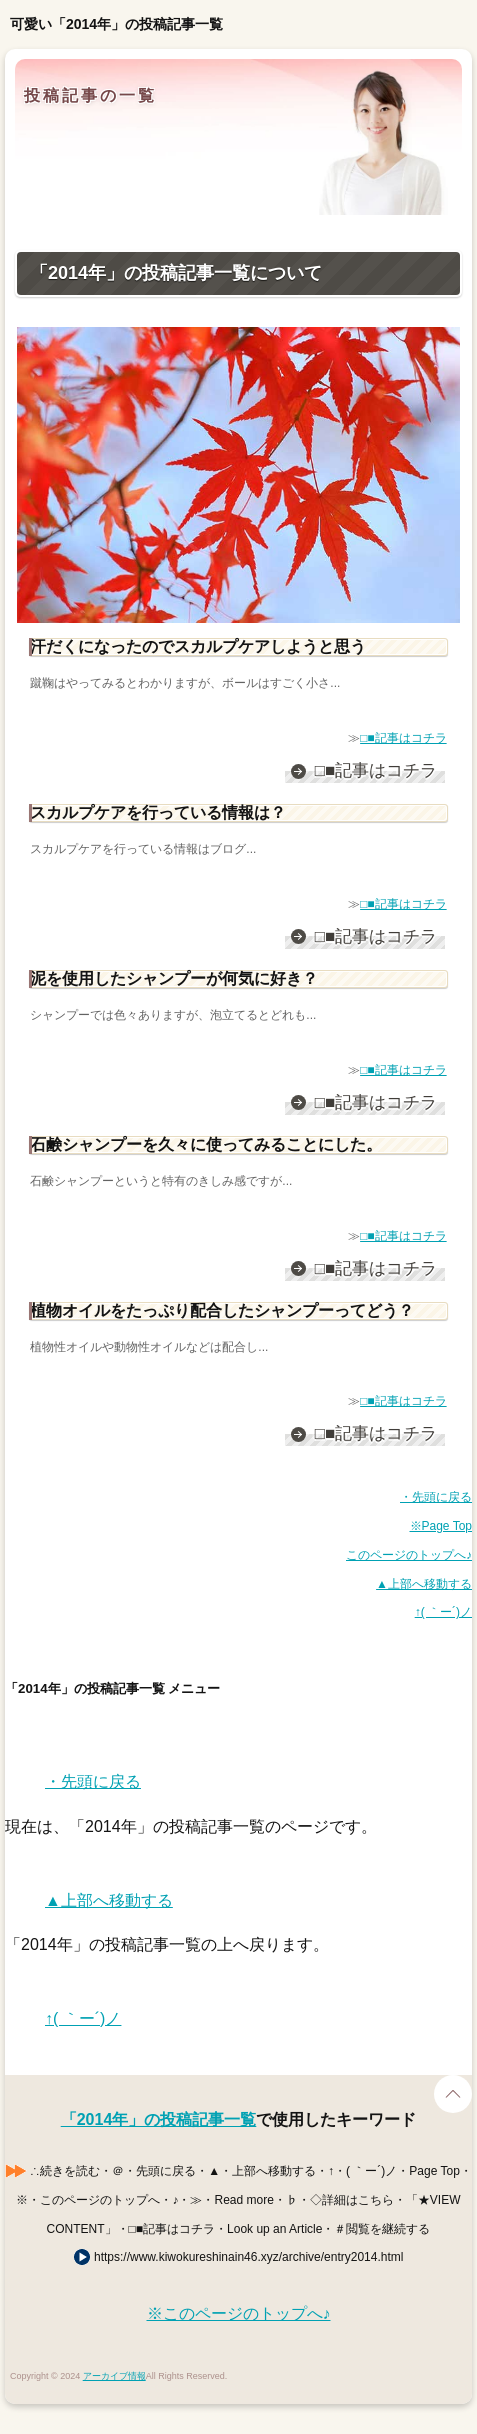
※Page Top (441, 1526)
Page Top (453, 2094)
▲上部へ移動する (424, 1584)
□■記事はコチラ (403, 738)
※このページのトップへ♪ (239, 2313)
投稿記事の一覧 (90, 95)
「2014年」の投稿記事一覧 (159, 2119)
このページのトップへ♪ (409, 1555)
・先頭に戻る (436, 1497)
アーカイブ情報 (114, 2376)
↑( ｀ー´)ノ (443, 1612)
